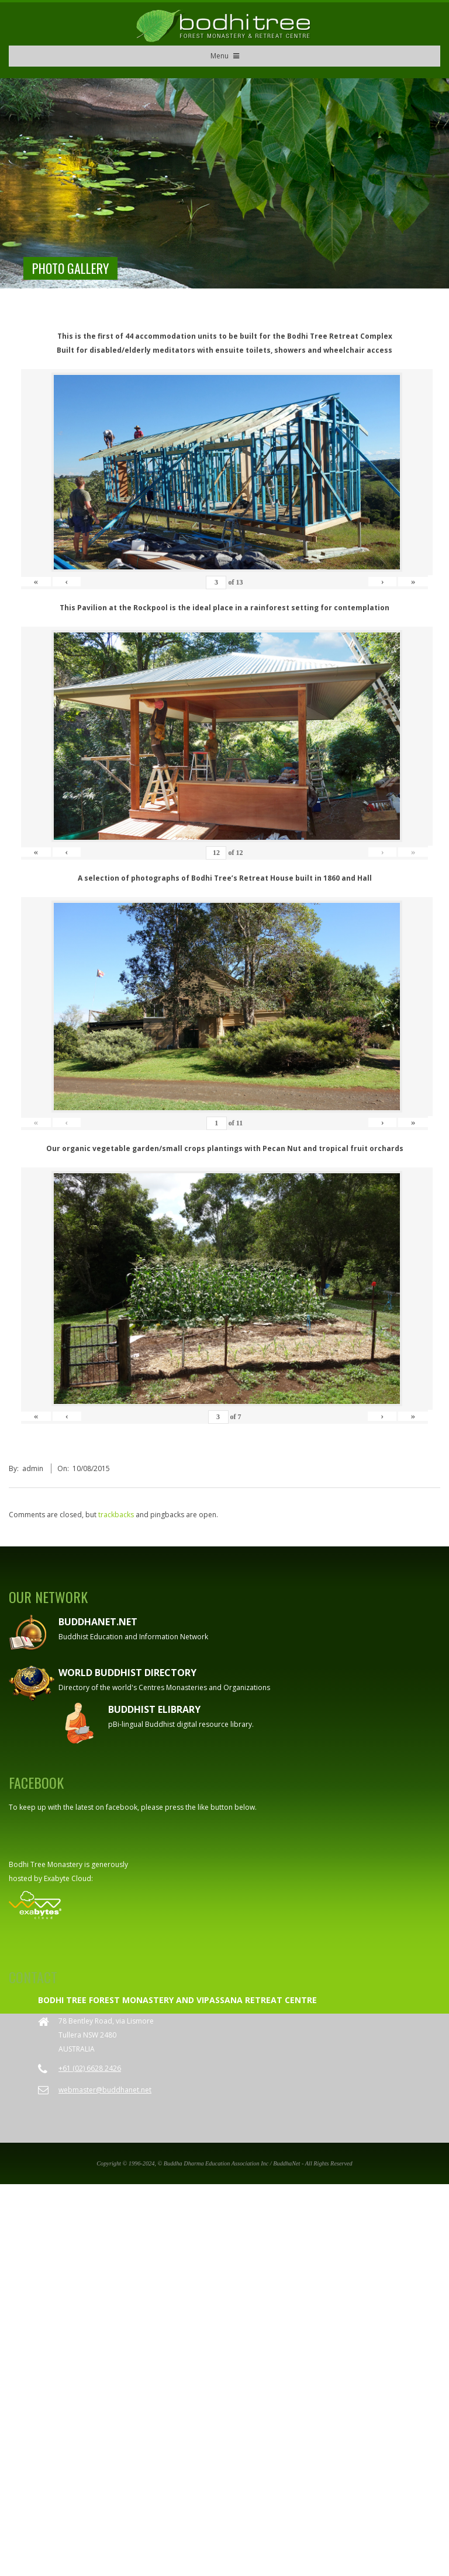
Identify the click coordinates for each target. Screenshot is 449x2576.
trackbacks (116, 1340)
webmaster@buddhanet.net (104, 1915)
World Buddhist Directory (127, 1498)
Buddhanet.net (97, 1447)
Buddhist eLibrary (154, 1534)
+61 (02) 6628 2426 (89, 1894)
